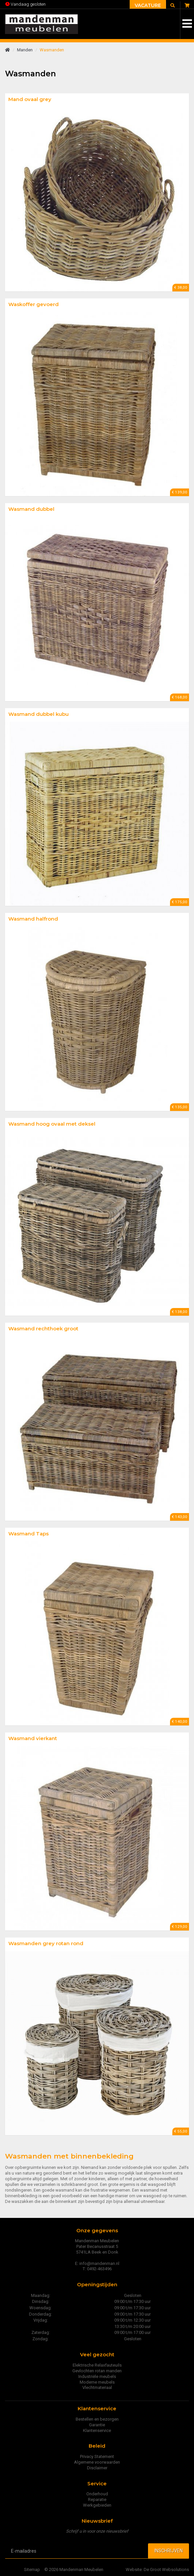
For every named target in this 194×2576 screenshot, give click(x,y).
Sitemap (32, 2569)
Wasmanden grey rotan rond (45, 1943)
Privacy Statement (97, 2456)
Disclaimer (97, 2467)
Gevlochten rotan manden (97, 2370)
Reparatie (97, 2499)
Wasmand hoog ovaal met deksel (51, 1124)
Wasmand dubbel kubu (38, 714)
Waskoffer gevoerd (33, 304)
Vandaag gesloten (25, 4)
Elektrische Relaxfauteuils (97, 2365)
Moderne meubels (97, 2382)
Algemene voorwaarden (97, 2462)
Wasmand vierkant (32, 1738)
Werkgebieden (97, 2505)
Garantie (97, 2424)
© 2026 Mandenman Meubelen (73, 2569)
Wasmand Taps (28, 1533)
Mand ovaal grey (29, 99)
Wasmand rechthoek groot (43, 1328)
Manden (25, 49)
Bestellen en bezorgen (97, 2419)
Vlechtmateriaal (97, 2387)
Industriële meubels (97, 2376)
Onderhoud (97, 2493)
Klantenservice (97, 2430)
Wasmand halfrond (33, 919)
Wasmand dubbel (31, 509)
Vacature (148, 5)
